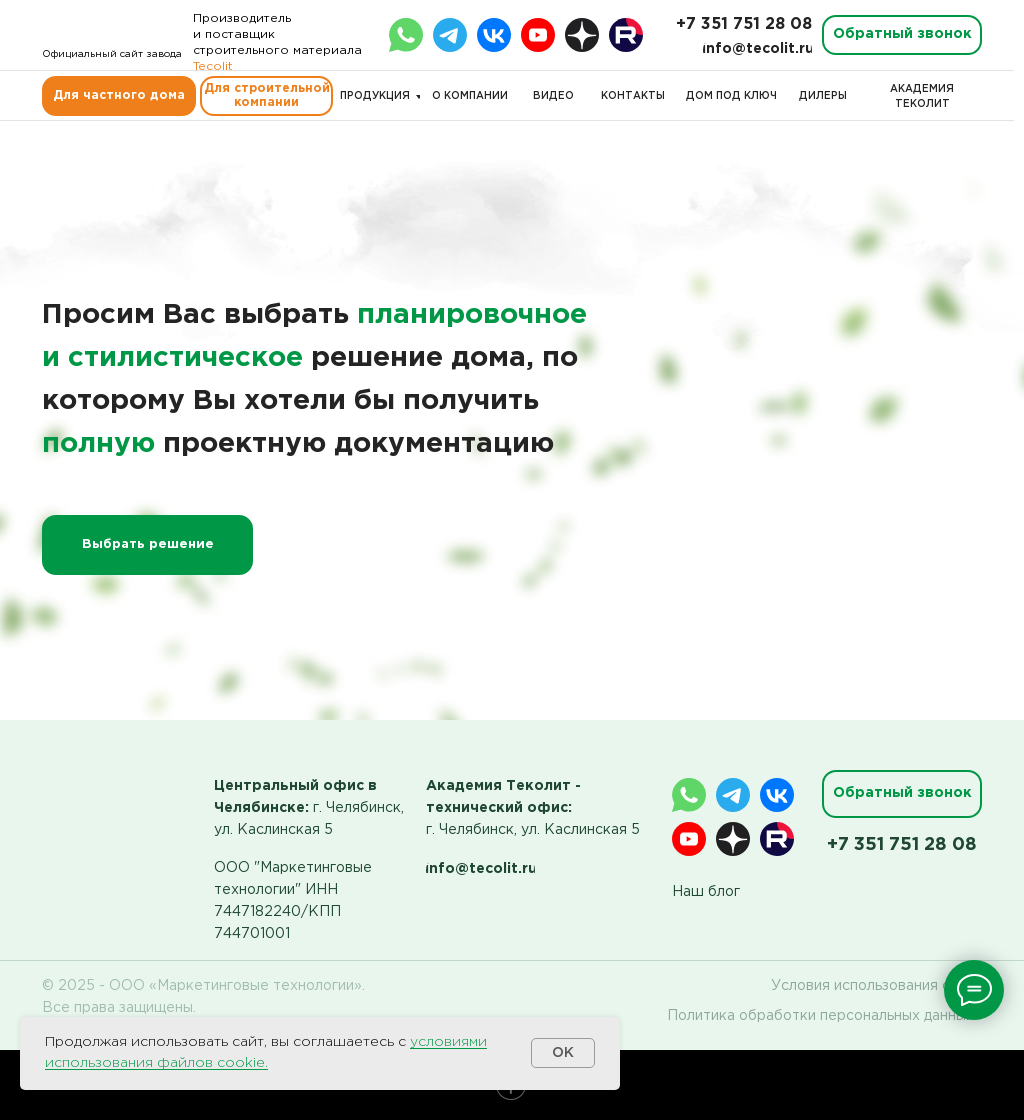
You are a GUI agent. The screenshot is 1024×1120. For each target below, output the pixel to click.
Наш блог (706, 892)
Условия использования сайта (876, 986)
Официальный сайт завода (112, 54)
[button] (902, 35)
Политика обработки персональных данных (820, 1016)
